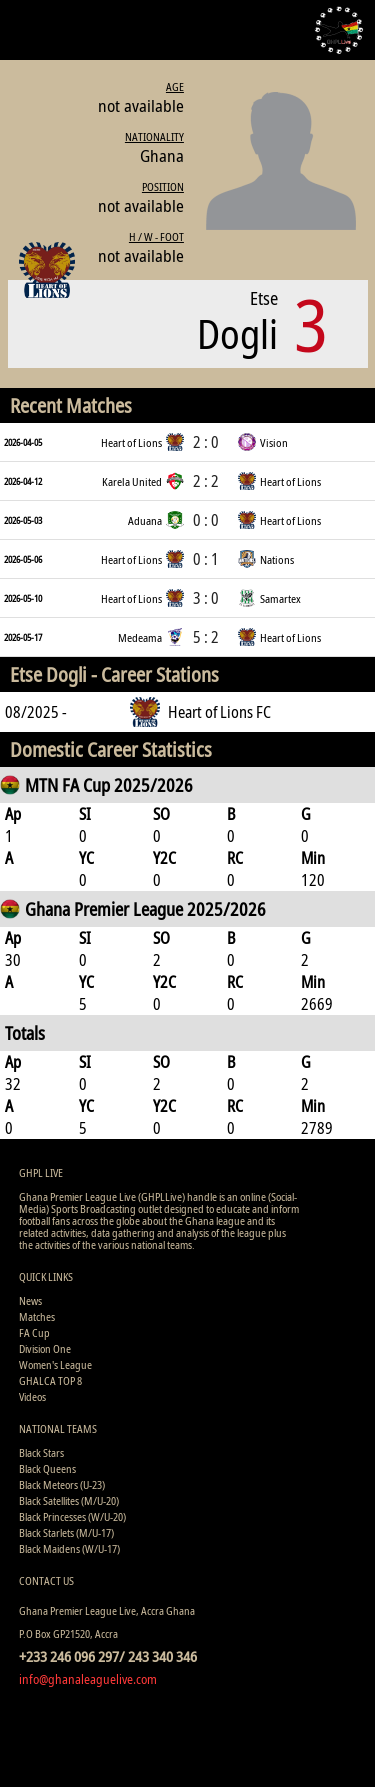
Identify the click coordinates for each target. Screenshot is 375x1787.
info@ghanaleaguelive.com (88, 1679)
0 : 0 (206, 520)
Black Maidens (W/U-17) (69, 1548)
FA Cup (34, 1332)
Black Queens (47, 1468)
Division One (45, 1348)
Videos (32, 1396)
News (30, 1300)
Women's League (55, 1364)
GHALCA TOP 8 (50, 1380)
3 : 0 (206, 598)
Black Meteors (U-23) (62, 1484)
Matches (37, 1316)
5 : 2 (206, 637)
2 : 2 (206, 481)
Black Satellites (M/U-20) (69, 1500)
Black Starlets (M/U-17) (66, 1532)
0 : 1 (206, 559)
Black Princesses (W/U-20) (72, 1516)
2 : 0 (206, 442)
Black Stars (41, 1452)
